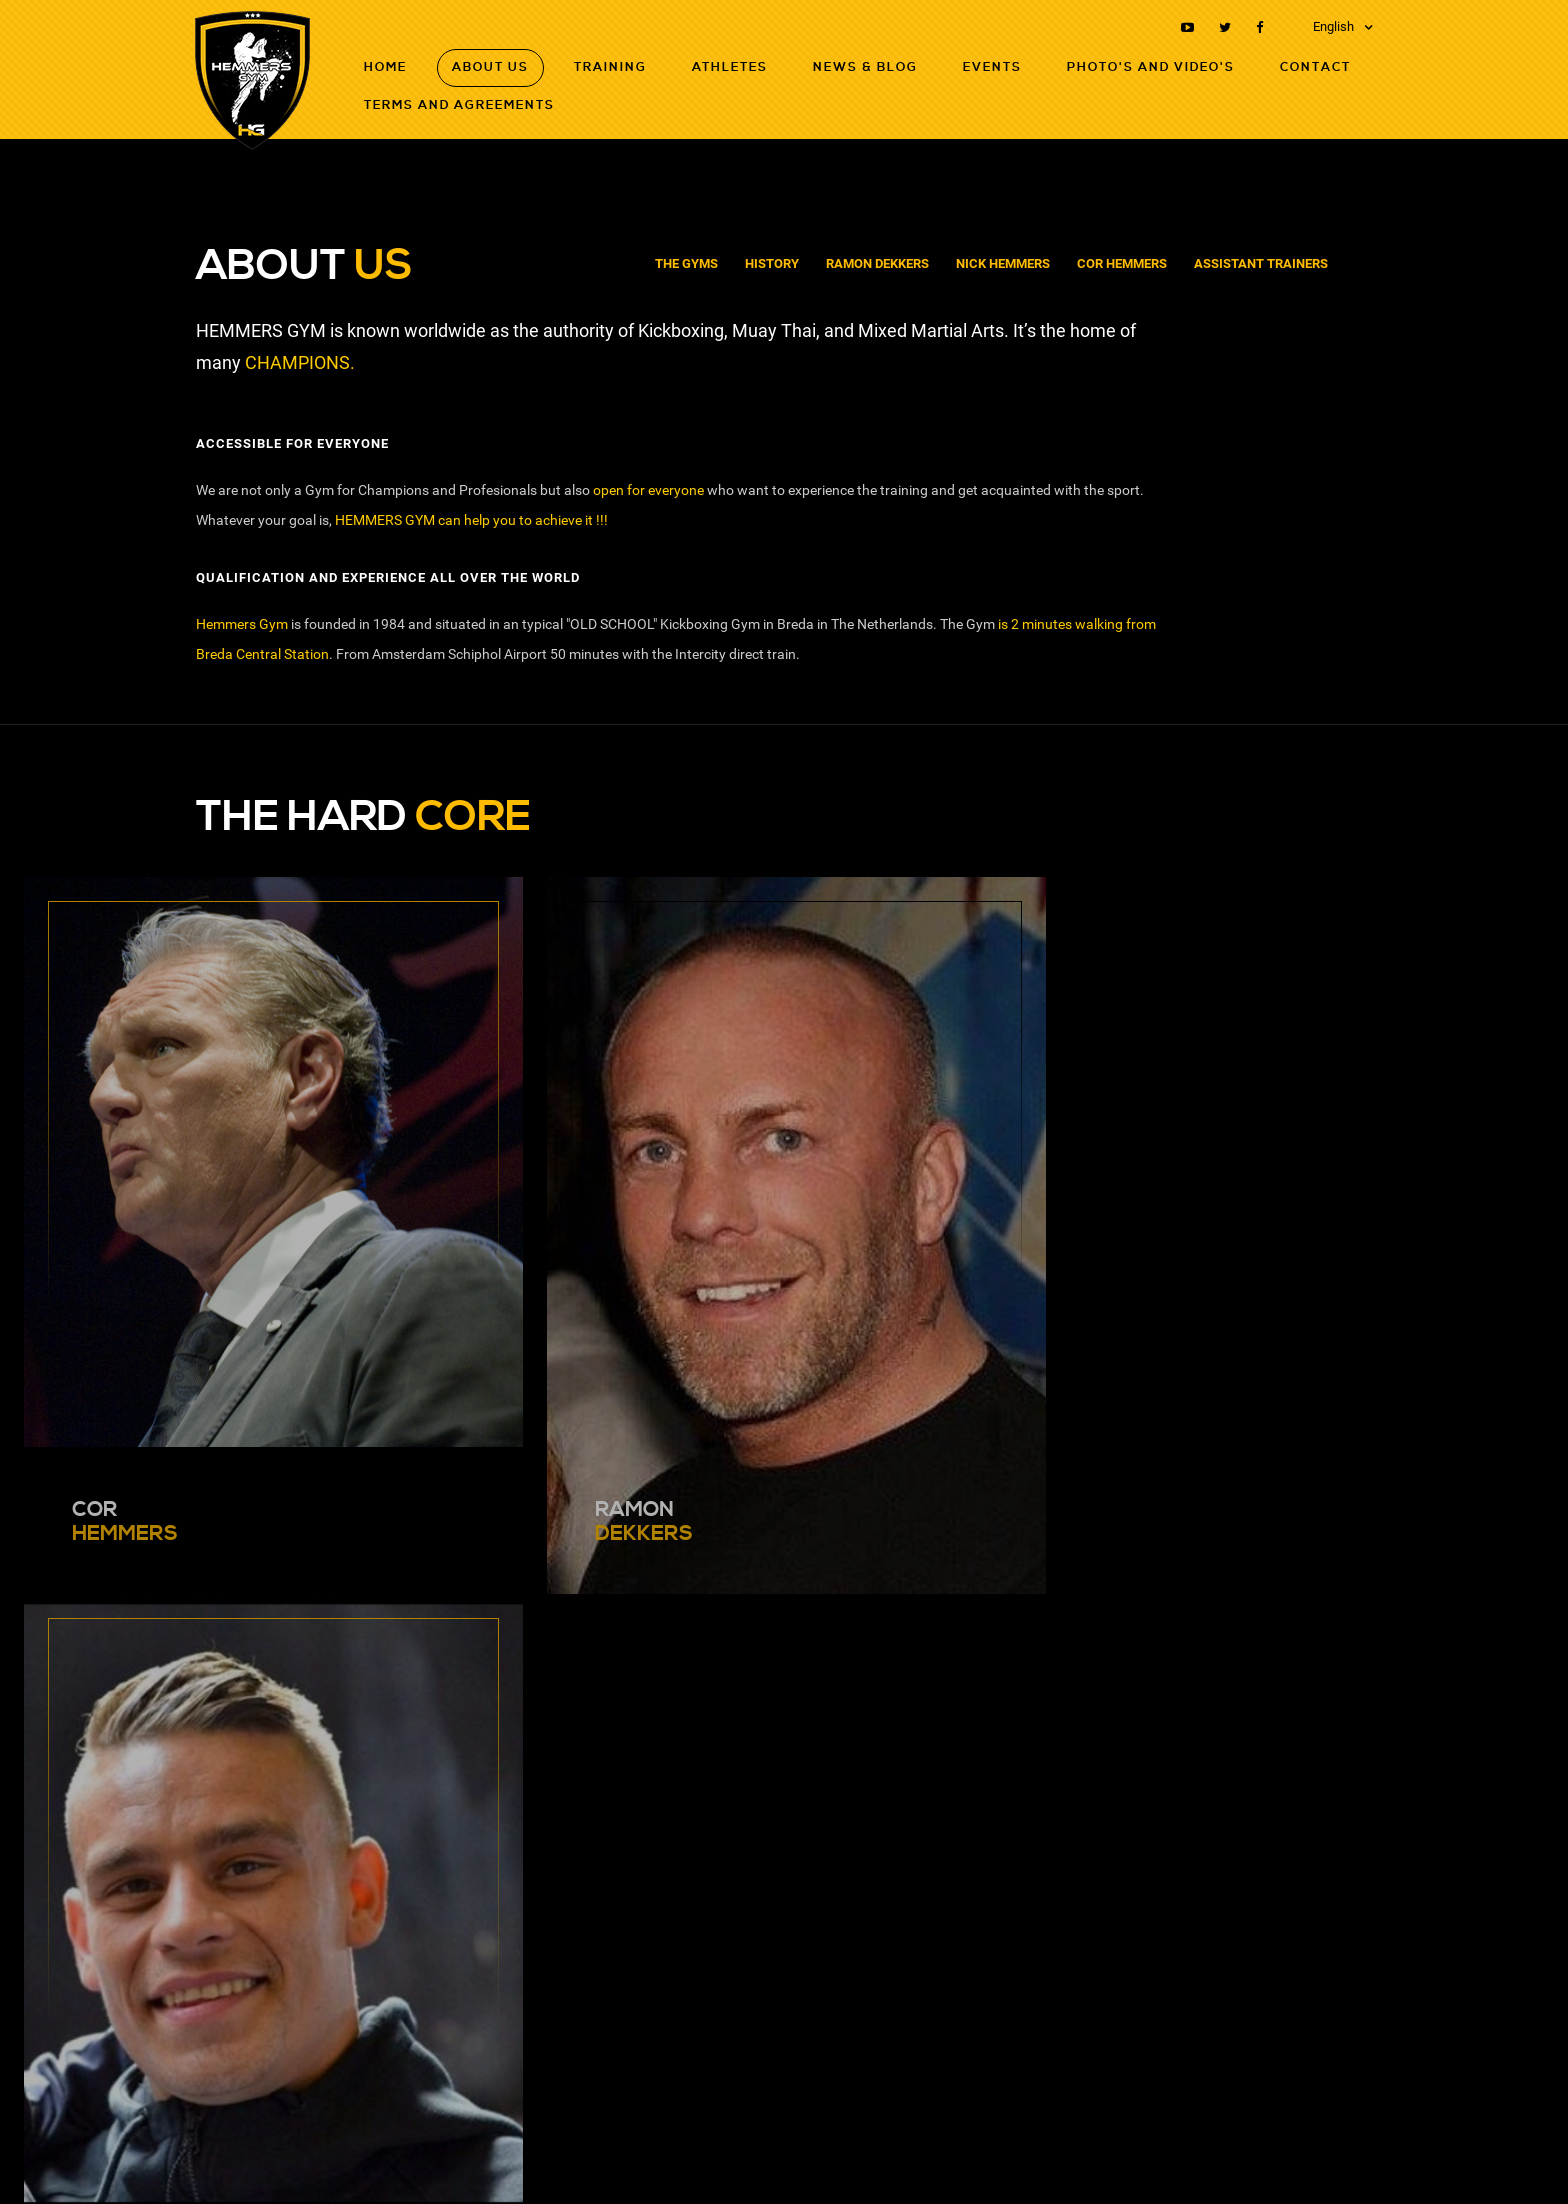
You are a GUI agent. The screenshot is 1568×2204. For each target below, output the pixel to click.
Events (992, 67)
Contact (1315, 67)
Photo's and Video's (1151, 67)
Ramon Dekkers (877, 263)
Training (610, 67)
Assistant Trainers (1261, 263)
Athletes (730, 67)
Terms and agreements (459, 105)
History (772, 263)
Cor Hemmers (1122, 263)
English (1333, 26)
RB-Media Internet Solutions (1186, 2161)
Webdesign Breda (1325, 2161)
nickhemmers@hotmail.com (301, 1877)
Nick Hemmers (1003, 263)
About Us (490, 67)
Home (385, 67)
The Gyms (686, 263)
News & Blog (865, 67)
